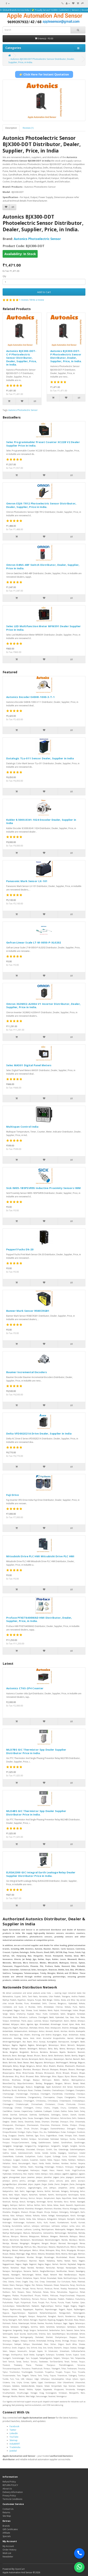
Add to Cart (44, 292)
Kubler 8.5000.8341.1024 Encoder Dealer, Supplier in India (41, 821)
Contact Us (8, 2508)
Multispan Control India (22, 1126)
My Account (8, 2546)
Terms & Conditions (12, 2499)
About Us (7, 2488)
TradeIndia (15, 2447)
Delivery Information (13, 2492)
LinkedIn (14, 2433)
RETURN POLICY (10, 2485)
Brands (6, 2525)
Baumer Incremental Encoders (26, 1372)
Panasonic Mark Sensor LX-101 (26, 881)
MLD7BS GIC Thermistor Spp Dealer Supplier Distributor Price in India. (36, 1751)
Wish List (7, 2553)
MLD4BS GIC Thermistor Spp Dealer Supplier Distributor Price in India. (36, 1812)
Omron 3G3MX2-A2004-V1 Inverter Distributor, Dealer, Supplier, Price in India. (43, 1005)
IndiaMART (15, 2443)
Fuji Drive (12, 1495)
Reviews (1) (28, 127)
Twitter (13, 2429)
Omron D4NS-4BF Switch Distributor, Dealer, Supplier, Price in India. (42, 566)
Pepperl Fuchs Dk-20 (20, 1249)
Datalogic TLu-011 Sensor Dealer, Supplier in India (40, 758)
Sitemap (14, 2440)
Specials (7, 2536)
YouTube (14, 2436)
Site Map (7, 2515)
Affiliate (6, 2532)
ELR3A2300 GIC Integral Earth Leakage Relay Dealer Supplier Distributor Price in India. (41, 1874)
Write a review (37, 299)
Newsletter (8, 2556)
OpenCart (20, 2568)
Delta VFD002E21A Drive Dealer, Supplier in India (39, 1433)
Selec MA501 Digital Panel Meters (29, 1065)
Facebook (14, 2426)
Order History (9, 2549)
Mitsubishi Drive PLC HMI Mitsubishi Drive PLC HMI (40, 1556)
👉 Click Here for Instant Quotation (44, 74)
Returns (6, 2512)
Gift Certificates (10, 2529)
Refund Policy (9, 2481)
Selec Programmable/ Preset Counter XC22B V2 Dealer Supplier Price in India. (43, 443)
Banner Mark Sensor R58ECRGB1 (27, 1310)
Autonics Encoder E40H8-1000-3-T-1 (30, 697)
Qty (4, 276)
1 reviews (23, 299)
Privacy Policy (9, 2495)
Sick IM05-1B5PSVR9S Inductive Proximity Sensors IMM (43, 1188)
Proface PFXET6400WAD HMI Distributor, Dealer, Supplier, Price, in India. (39, 1619)
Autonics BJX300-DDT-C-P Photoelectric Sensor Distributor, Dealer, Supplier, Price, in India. (21, 357)
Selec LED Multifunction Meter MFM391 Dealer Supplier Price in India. (43, 627)
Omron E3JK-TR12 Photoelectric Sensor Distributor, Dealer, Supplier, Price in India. (41, 505)
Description (11, 127)
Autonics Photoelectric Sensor (37, 239)
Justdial (13, 2450)
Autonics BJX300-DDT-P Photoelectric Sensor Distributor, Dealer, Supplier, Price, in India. (66, 356)
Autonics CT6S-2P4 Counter (25, 1688)
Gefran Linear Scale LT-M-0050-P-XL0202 (33, 942)
